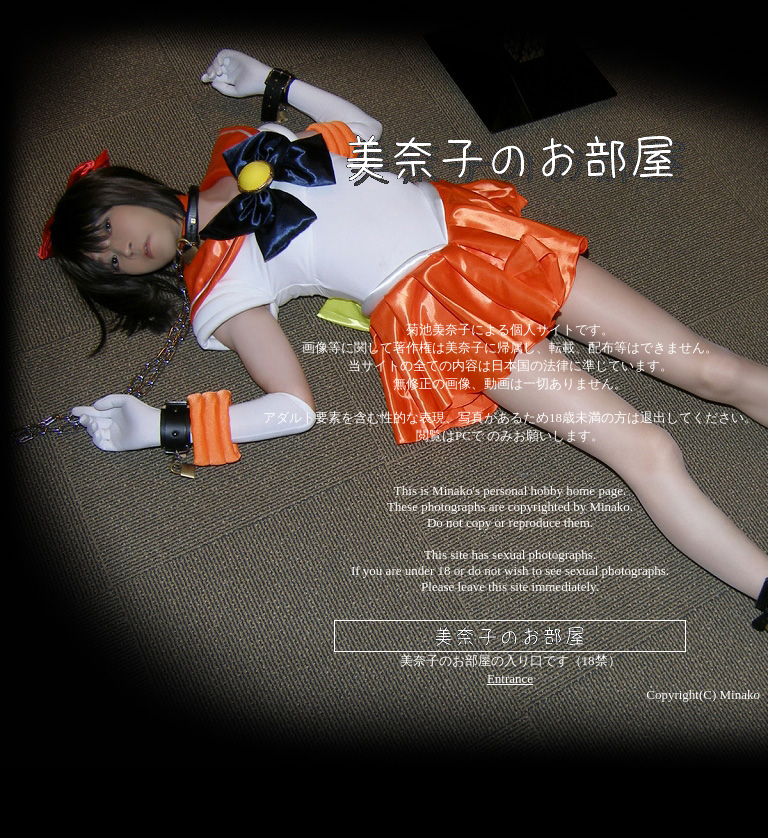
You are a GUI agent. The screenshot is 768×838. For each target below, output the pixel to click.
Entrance (510, 678)
